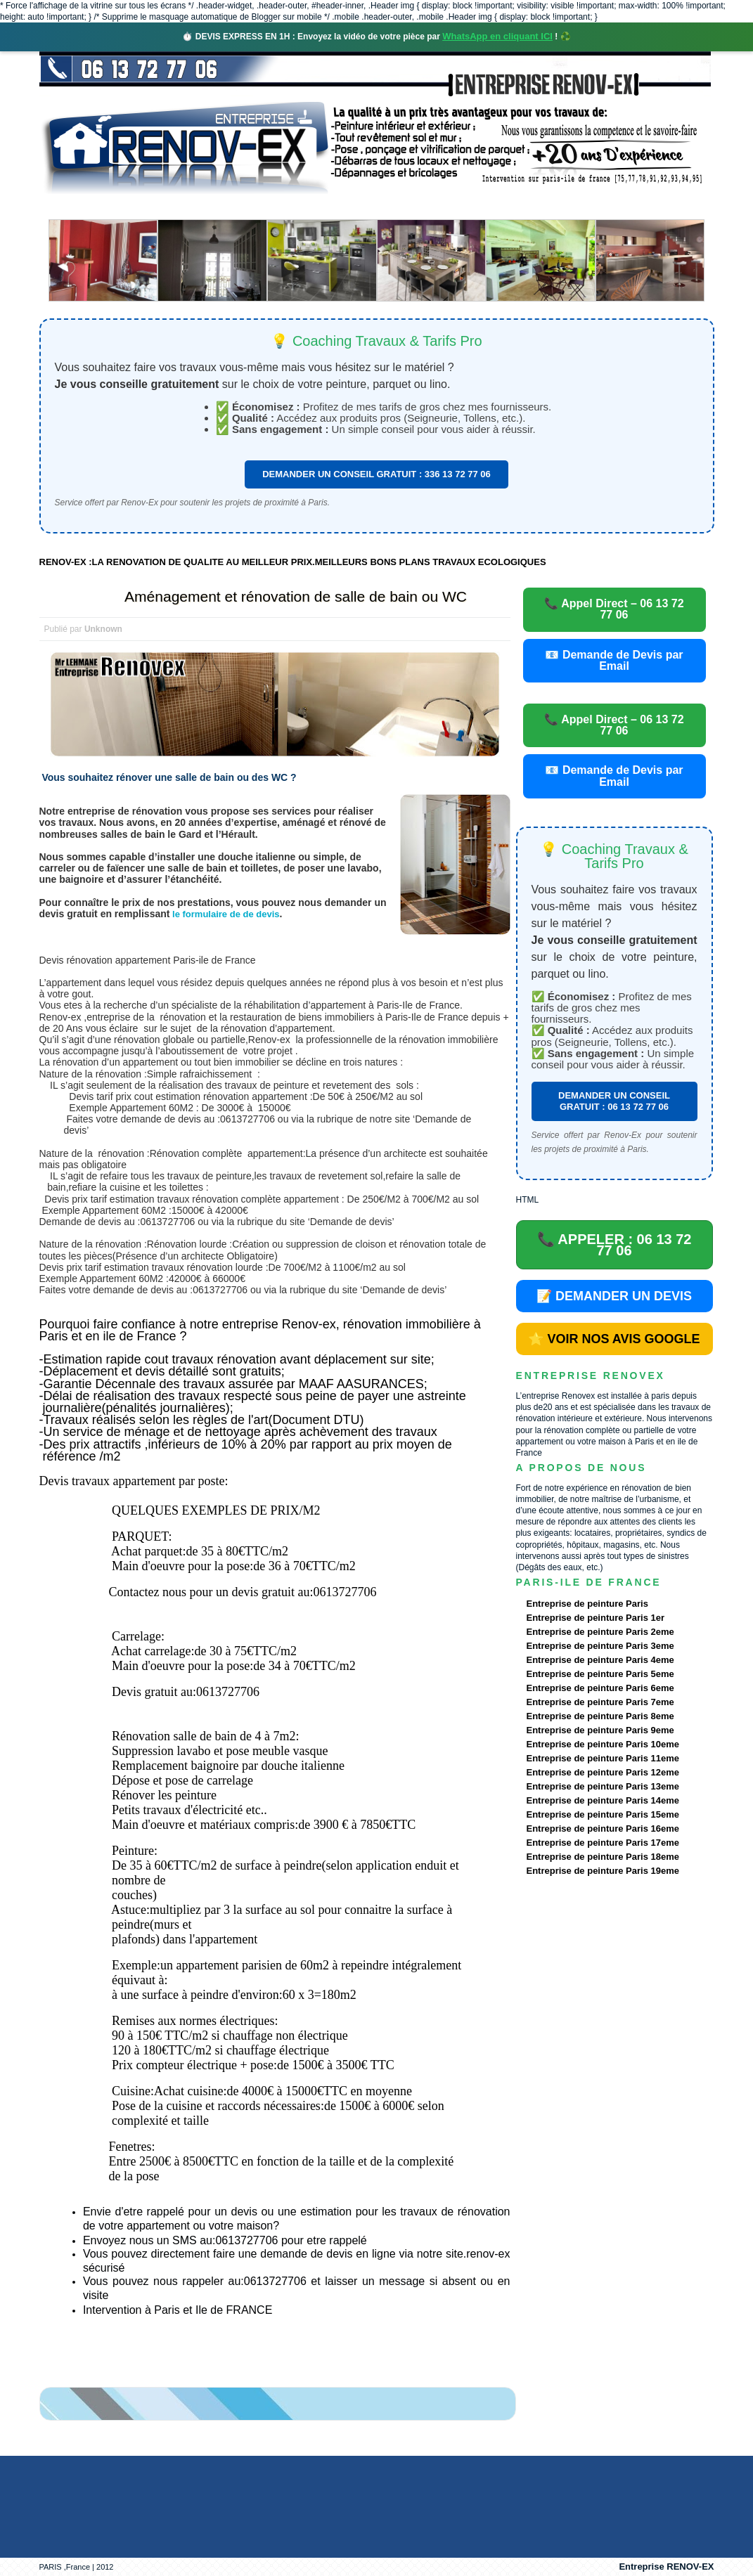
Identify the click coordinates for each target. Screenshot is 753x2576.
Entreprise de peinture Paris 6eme (600, 1688)
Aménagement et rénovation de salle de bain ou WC (295, 596)
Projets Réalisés (356, 207)
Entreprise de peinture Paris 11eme (603, 1758)
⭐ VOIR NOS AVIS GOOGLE (614, 1339)
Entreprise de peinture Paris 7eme (600, 1702)
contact (583, 207)
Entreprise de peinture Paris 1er (596, 1617)
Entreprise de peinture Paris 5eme (600, 1674)
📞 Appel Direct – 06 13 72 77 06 (613, 609)
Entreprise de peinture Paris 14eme (603, 1800)
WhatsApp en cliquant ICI (497, 36)
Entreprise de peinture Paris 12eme (603, 1772)
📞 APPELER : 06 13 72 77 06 (614, 1244)
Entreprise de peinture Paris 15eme (603, 1814)
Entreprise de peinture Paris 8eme (600, 1716)
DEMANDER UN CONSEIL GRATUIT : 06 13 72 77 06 (614, 1101)
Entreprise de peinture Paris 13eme (603, 1786)
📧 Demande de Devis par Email (614, 660)
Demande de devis (481, 207)
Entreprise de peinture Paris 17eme (603, 1842)
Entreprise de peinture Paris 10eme (603, 1744)
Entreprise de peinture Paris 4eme (600, 1660)
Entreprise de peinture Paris (587, 1603)
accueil (76, 207)
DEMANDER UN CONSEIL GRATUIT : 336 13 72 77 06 (376, 474)
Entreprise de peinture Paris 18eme (603, 1856)
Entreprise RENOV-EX (666, 2566)
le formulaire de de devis (224, 914)
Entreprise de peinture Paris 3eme (600, 1645)
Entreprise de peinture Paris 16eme (603, 1828)
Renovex (152, 207)
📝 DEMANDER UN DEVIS (614, 1296)
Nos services (243, 207)
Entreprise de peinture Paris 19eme (603, 1870)
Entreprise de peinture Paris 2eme (600, 1631)
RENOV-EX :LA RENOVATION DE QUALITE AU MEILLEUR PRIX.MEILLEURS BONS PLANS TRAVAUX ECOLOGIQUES (292, 562)
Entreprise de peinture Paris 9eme (600, 1730)
